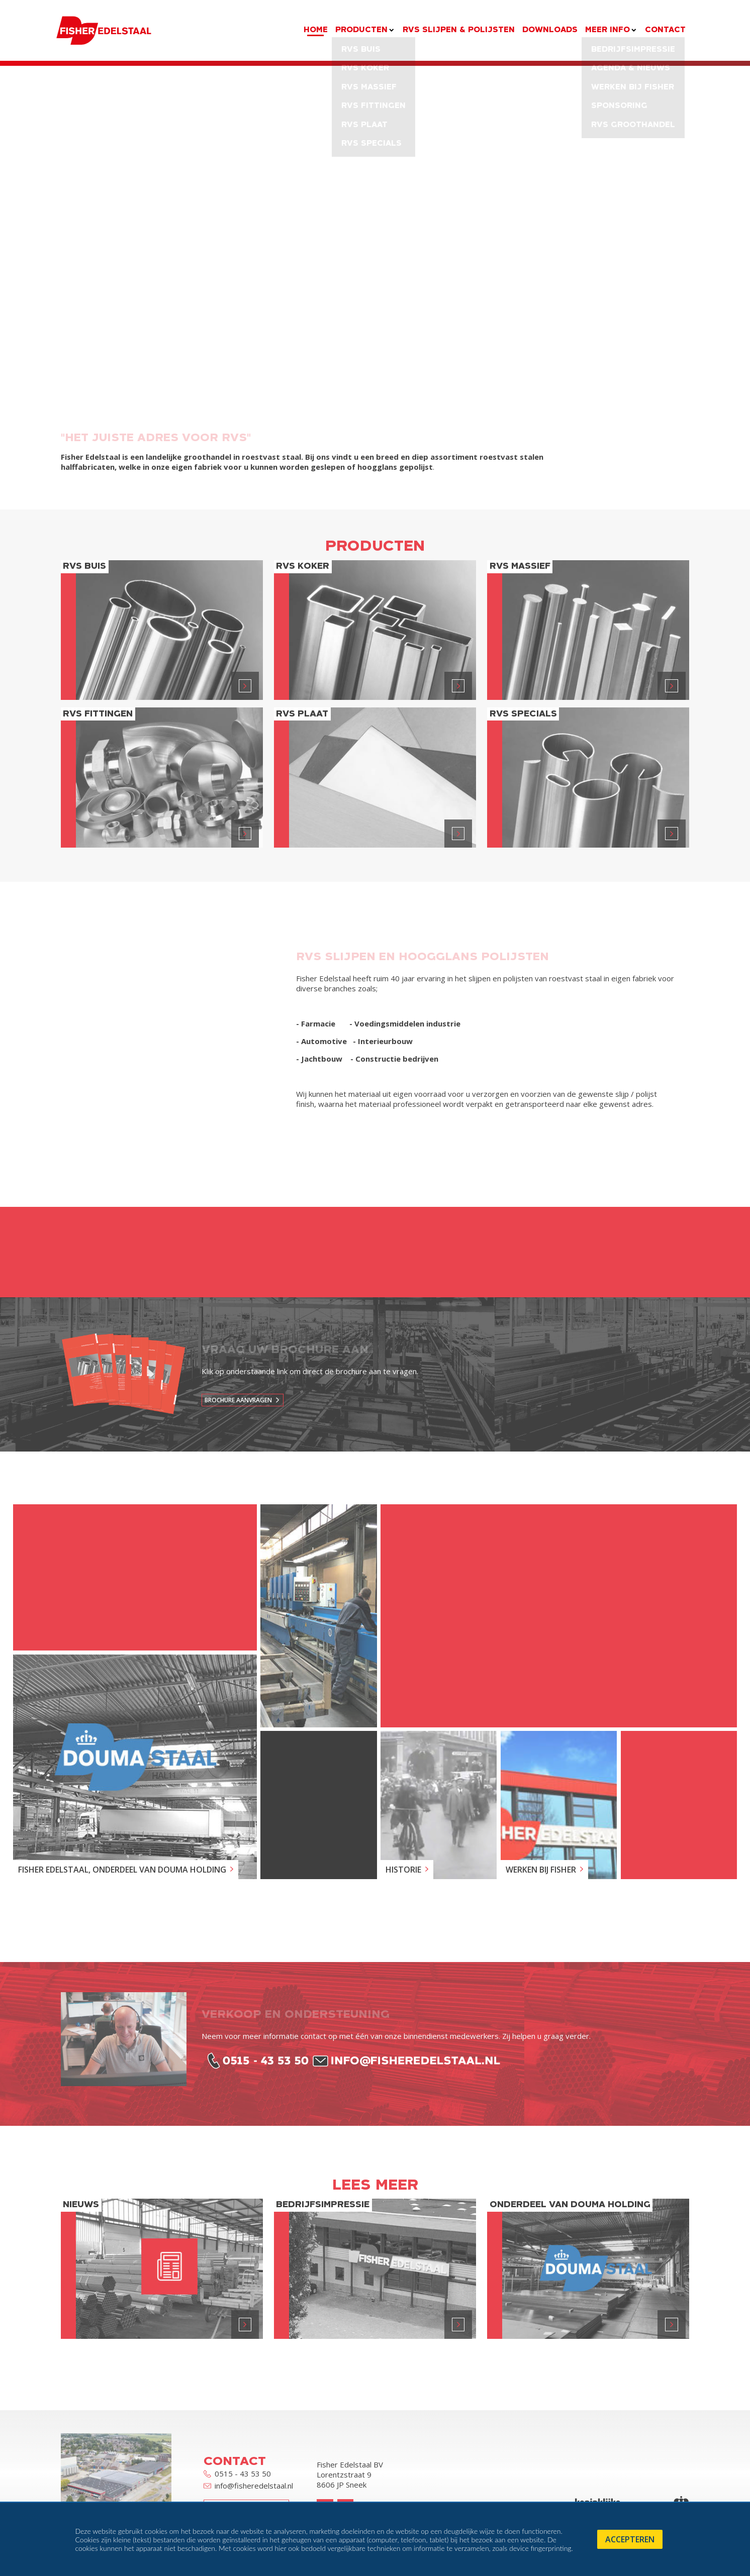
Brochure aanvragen (238, 1400)
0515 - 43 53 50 (237, 2474)
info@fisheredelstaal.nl (249, 2486)
